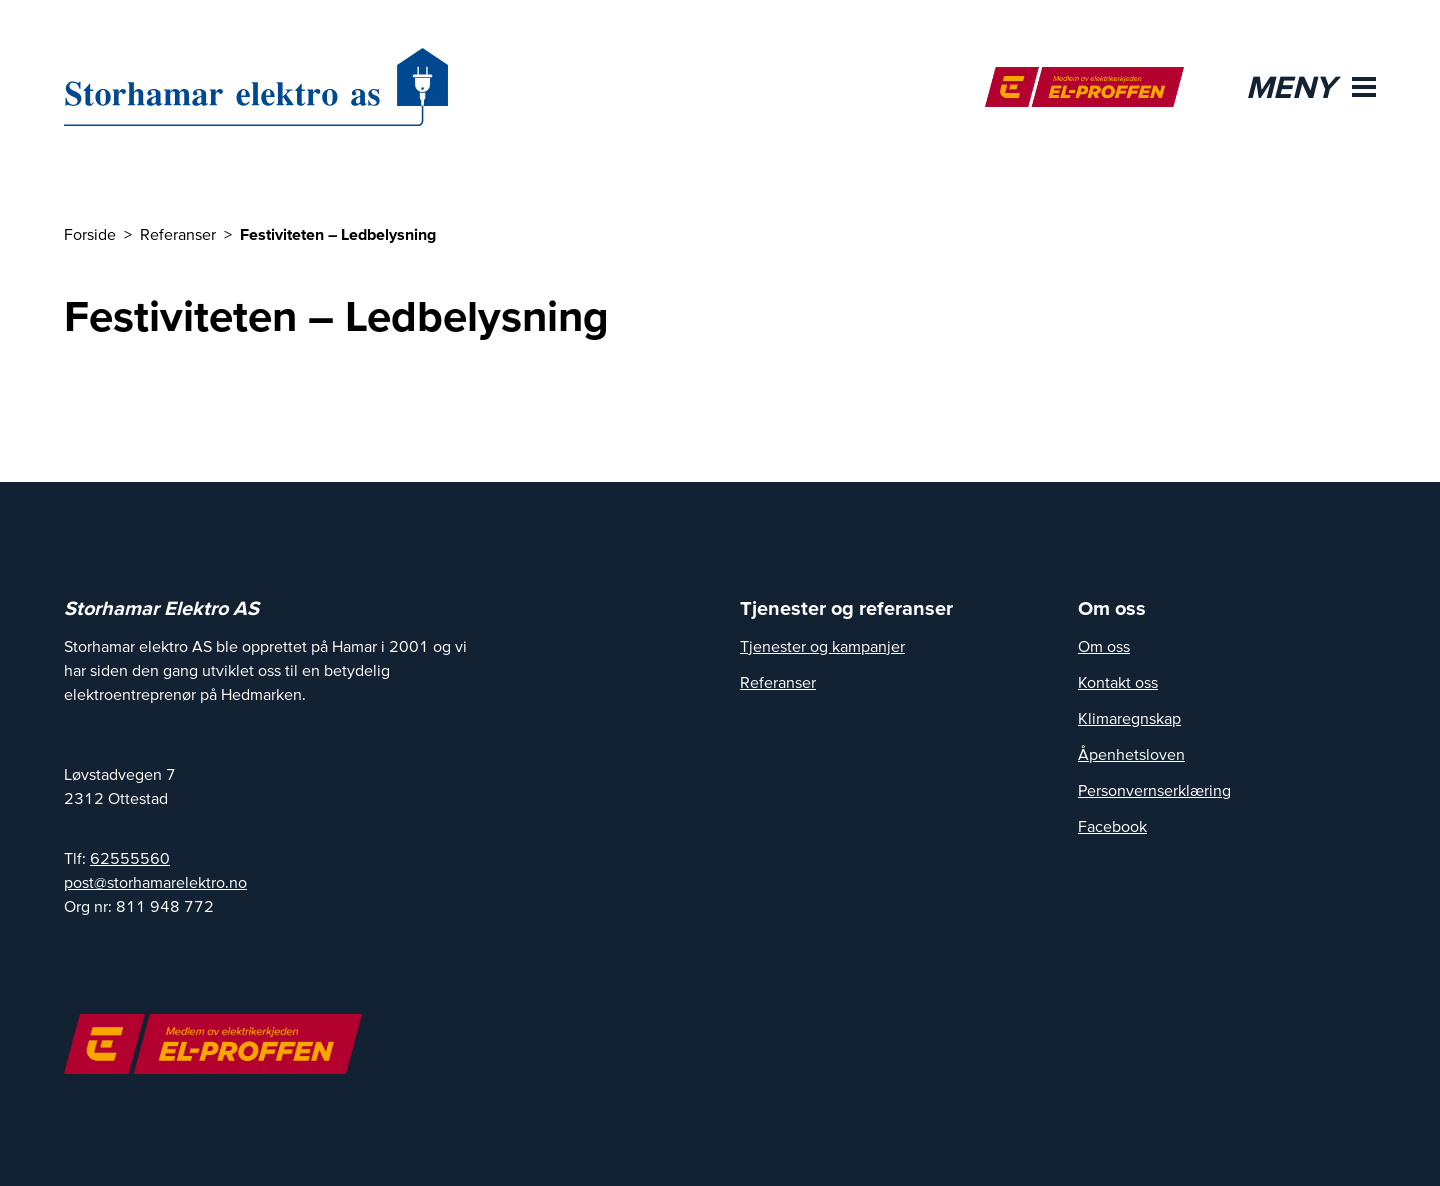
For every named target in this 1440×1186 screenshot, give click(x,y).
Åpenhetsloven (1131, 754)
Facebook (1112, 826)
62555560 (130, 858)
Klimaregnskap (1129, 718)
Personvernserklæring (1154, 790)
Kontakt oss (1118, 682)
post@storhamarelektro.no (155, 882)
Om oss (1104, 646)
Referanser (778, 682)
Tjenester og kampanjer (822, 646)
